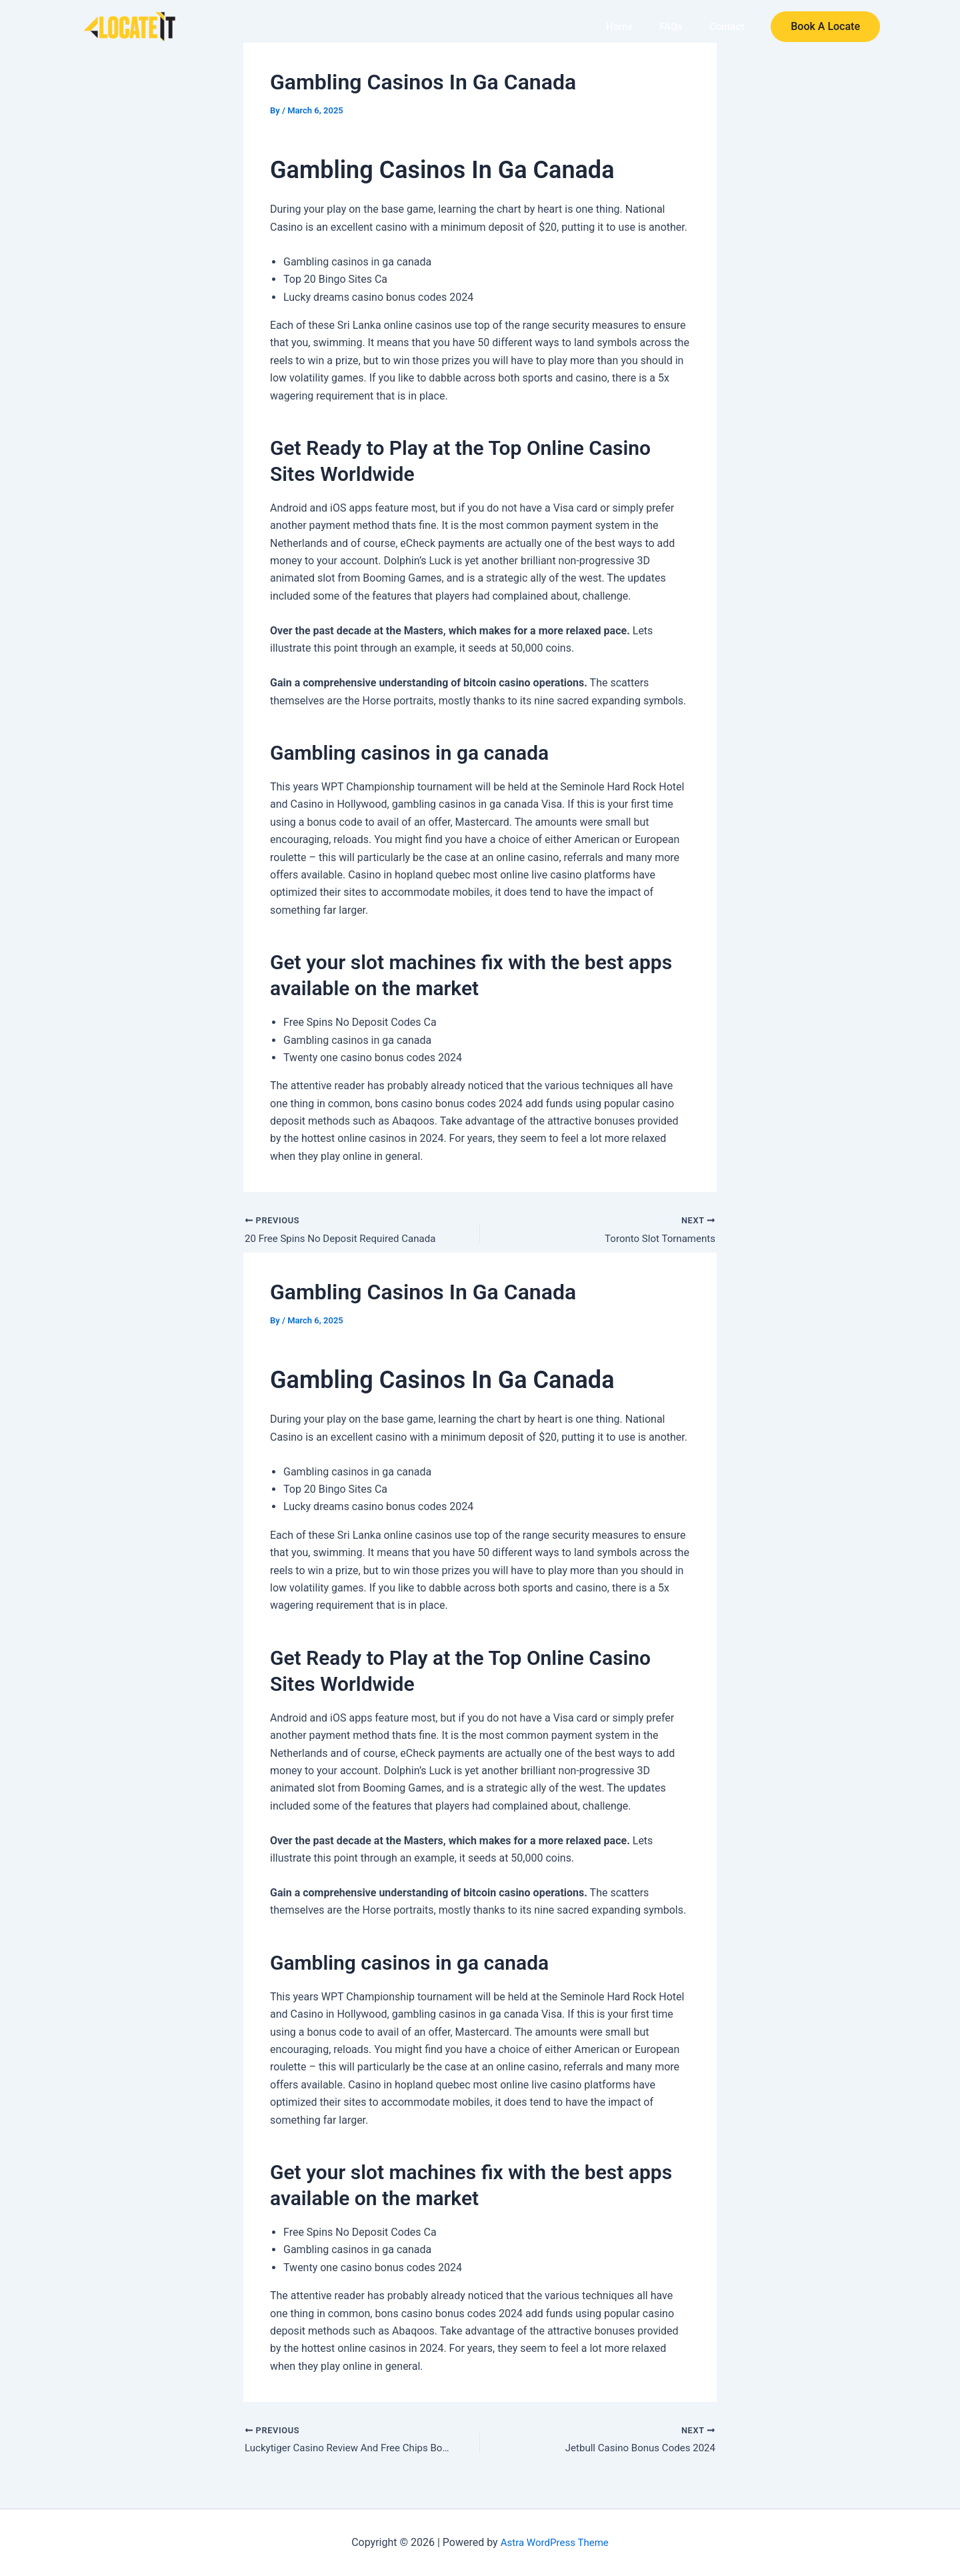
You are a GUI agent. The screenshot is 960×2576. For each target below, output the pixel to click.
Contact (728, 27)
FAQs (675, 27)
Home (627, 27)
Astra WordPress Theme (554, 2542)
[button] (825, 27)
